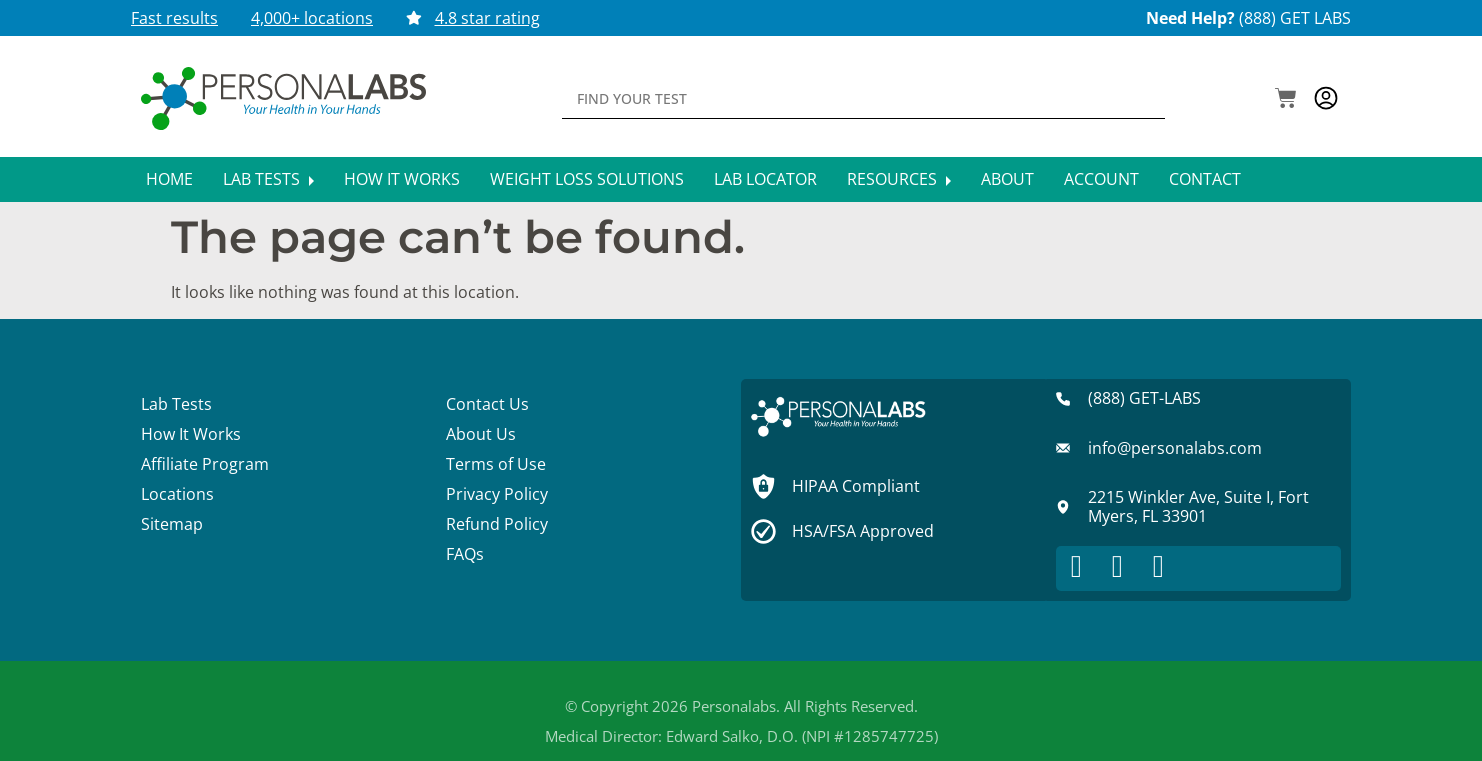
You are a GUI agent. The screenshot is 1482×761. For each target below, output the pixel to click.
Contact (1205, 179)
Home (169, 179)
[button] (1286, 100)
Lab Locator (765, 179)
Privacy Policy (497, 494)
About (1007, 179)
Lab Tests (268, 179)
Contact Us (487, 404)
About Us (481, 434)
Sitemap (172, 524)
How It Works (402, 179)
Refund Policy (497, 524)
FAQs (465, 554)
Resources (899, 179)
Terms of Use (496, 464)
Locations (177, 494)
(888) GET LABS (1295, 18)
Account (1101, 179)
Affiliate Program (205, 464)
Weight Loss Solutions (587, 179)
